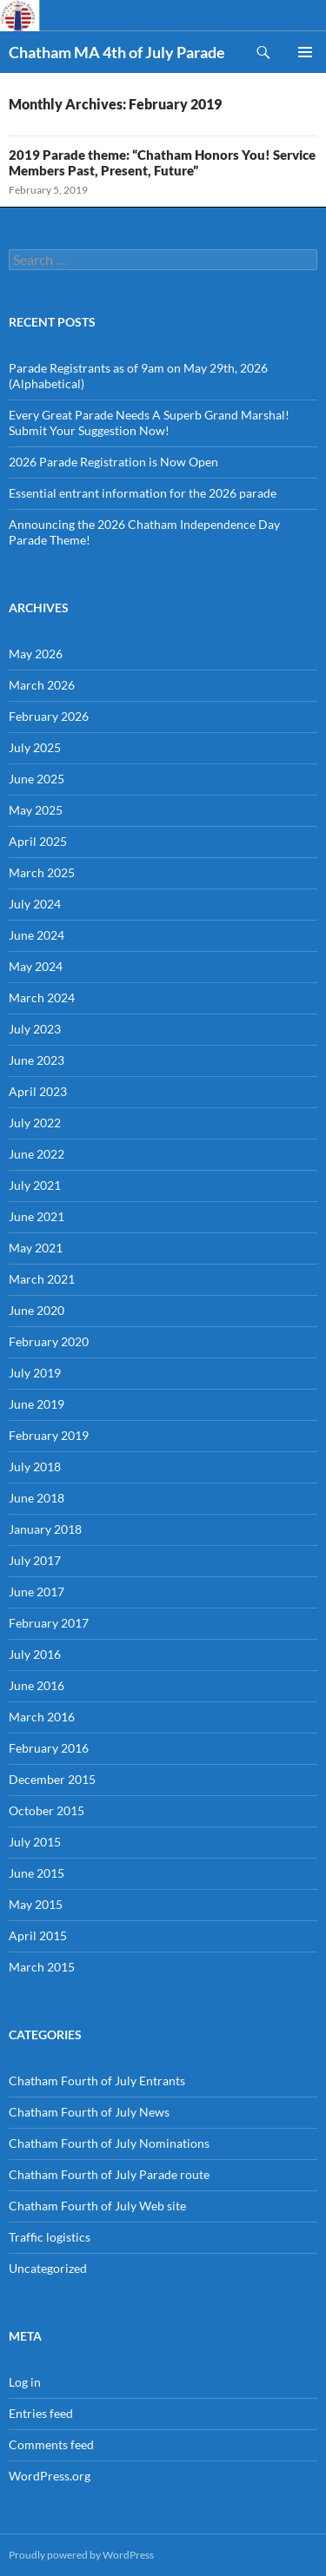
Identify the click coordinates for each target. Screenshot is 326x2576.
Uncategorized (48, 2268)
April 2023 (38, 1091)
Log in (25, 2382)
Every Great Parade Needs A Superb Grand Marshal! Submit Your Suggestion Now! (149, 422)
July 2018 (35, 1466)
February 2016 (49, 1747)
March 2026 (42, 684)
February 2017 (49, 1622)
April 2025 (38, 841)
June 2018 (36, 1497)
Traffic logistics (49, 2236)
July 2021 (35, 1185)
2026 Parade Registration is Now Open (113, 461)
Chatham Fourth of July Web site (97, 2205)
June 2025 (36, 778)
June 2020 (36, 1310)
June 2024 (36, 935)
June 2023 (36, 1060)
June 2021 (36, 1216)
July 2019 (35, 1372)
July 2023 (35, 1028)
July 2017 (35, 1560)
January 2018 (45, 1529)
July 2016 (35, 1654)
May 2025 (36, 810)
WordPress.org (49, 2475)
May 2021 (36, 1247)
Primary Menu (305, 52)
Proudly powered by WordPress (81, 2554)
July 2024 (35, 903)
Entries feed (41, 2413)
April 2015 (38, 1935)
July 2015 (35, 1841)
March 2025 (42, 872)
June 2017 (36, 1591)
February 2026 (49, 716)
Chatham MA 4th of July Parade (117, 52)
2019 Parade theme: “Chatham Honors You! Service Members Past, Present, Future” (162, 162)
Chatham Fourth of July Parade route (109, 2174)
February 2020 (49, 1341)
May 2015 (36, 1904)
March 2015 (42, 1966)
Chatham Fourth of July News (89, 2111)
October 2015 (46, 1810)
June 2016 (36, 1685)
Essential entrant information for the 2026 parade (142, 492)
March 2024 (42, 997)
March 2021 (42, 1278)
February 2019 (49, 1435)
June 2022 (36, 1153)
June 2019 (36, 1404)
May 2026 (36, 653)
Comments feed (51, 2444)
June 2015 (36, 1873)
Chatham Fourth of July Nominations (109, 2143)
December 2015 (52, 1779)
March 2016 (42, 1716)
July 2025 (35, 747)
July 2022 (35, 1122)
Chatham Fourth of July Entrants (97, 2080)
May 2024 (36, 966)
